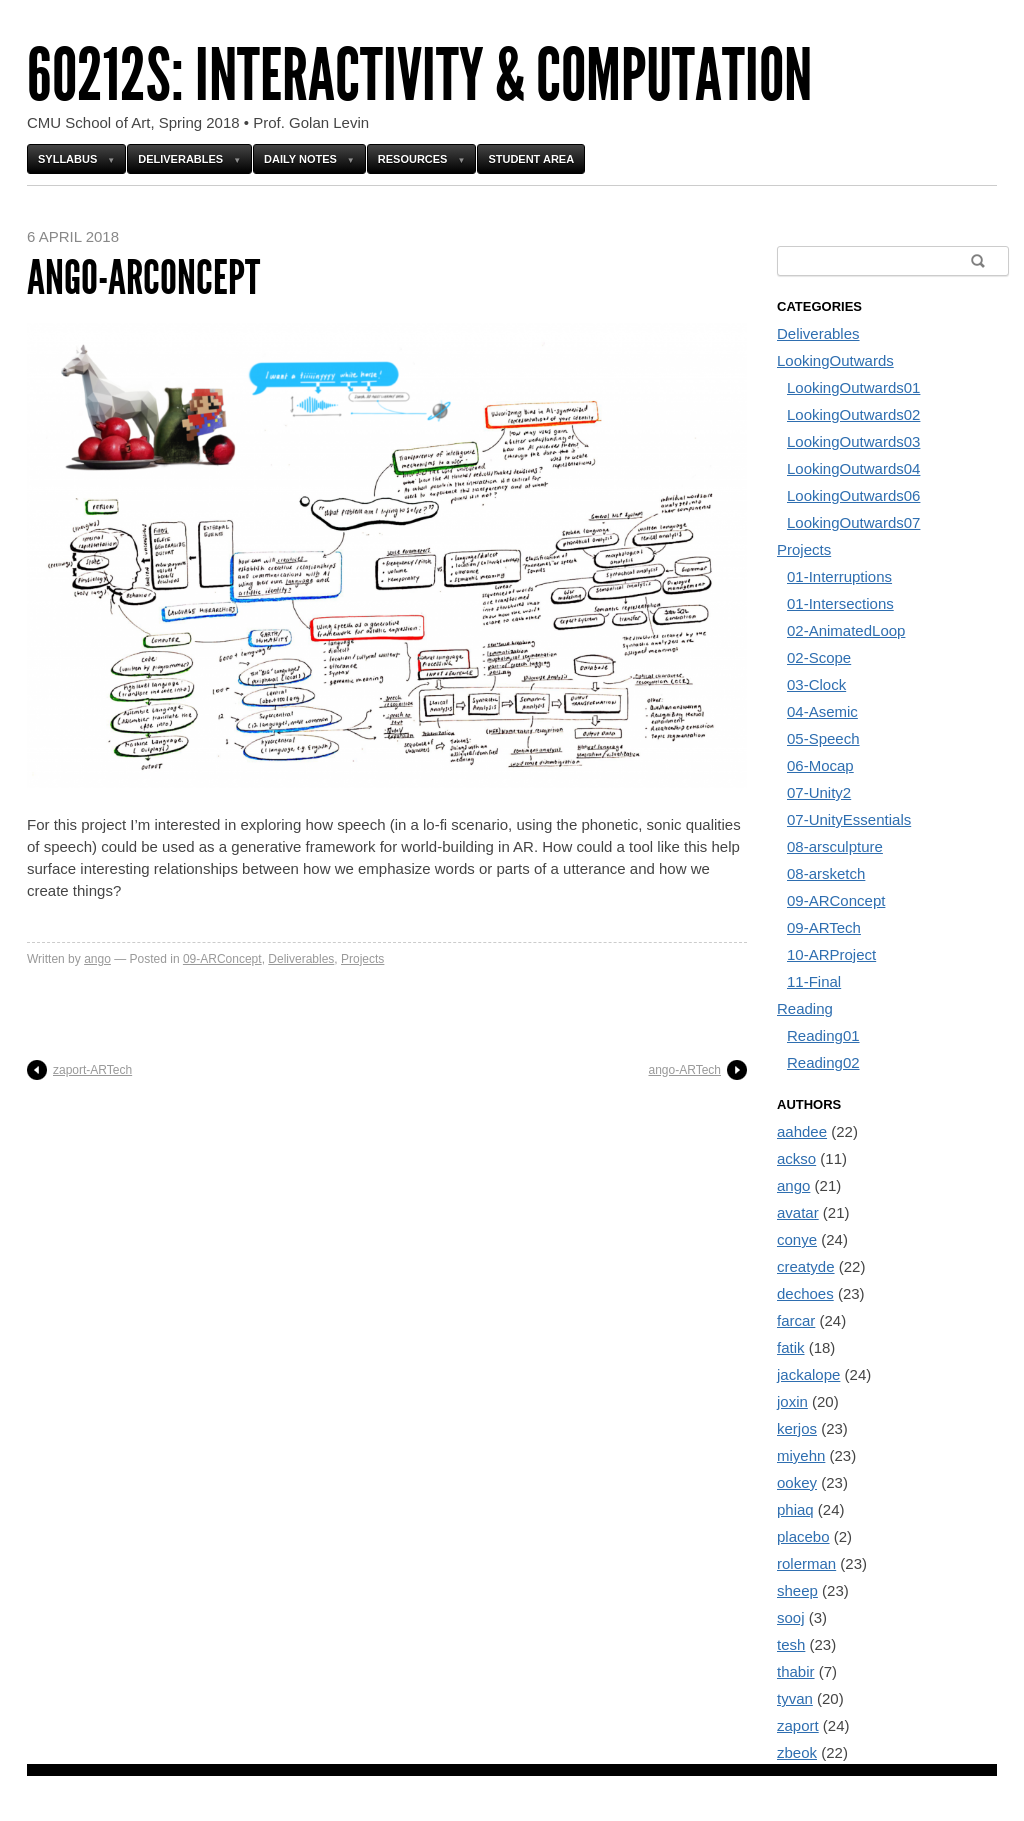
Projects (362, 959)
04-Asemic (822, 711)
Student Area (531, 159)
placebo (803, 1536)
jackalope (808, 1374)
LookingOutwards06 (853, 495)
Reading (805, 1008)
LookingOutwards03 (853, 441)
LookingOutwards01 (853, 387)
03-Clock (816, 684)
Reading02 (823, 1062)
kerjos (797, 1428)
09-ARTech (824, 927)
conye (797, 1239)
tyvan (795, 1698)
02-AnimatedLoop (846, 630)
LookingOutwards (835, 360)
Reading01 (823, 1035)
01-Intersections (840, 603)
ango (97, 959)
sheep (797, 1590)
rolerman (806, 1563)
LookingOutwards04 (853, 468)
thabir (796, 1671)
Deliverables (180, 159)
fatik (791, 1347)
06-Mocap (820, 765)
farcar (796, 1320)
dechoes (805, 1293)
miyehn (801, 1455)
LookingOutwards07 (853, 522)
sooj (791, 1617)
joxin (792, 1401)
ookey (797, 1482)
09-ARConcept (222, 959)
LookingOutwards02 (853, 414)
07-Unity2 (819, 792)
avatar (798, 1212)
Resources (413, 159)
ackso (796, 1158)
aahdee (802, 1131)
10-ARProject (831, 954)
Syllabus (67, 159)
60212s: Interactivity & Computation (419, 75)
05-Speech (823, 738)
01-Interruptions (839, 576)
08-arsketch (826, 873)
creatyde (806, 1266)
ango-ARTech (685, 1070)
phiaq (795, 1509)
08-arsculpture (835, 846)
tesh (791, 1644)
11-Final (814, 981)
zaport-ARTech (92, 1070)
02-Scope (819, 657)
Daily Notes (300, 159)
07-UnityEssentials (849, 819)
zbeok (797, 1752)
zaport (798, 1725)
